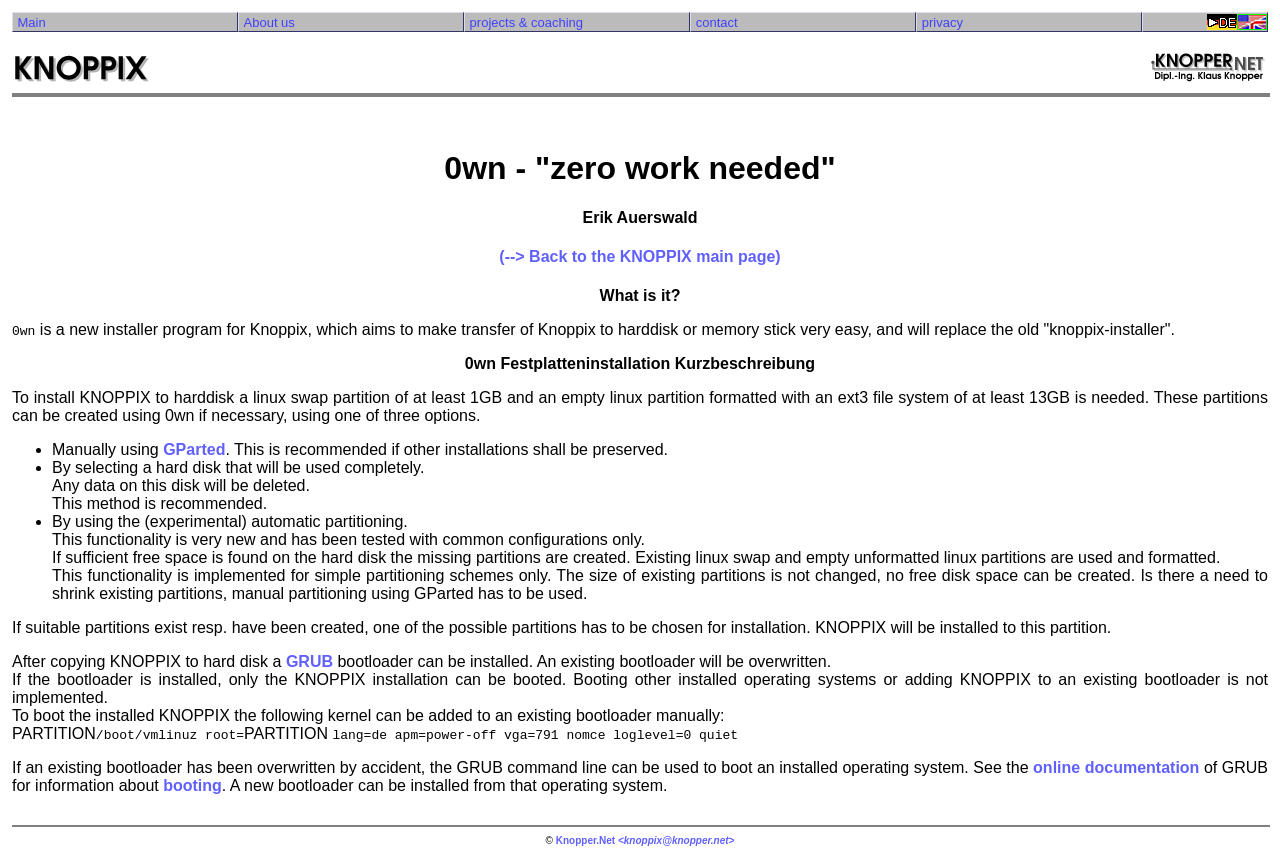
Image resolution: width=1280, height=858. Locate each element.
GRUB (309, 661)
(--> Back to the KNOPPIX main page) (639, 256)
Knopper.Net (585, 840)
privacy (942, 22)
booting (192, 785)
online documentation (1116, 767)
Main (31, 22)
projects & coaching (526, 22)
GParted (194, 449)
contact (717, 22)
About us (269, 22)
